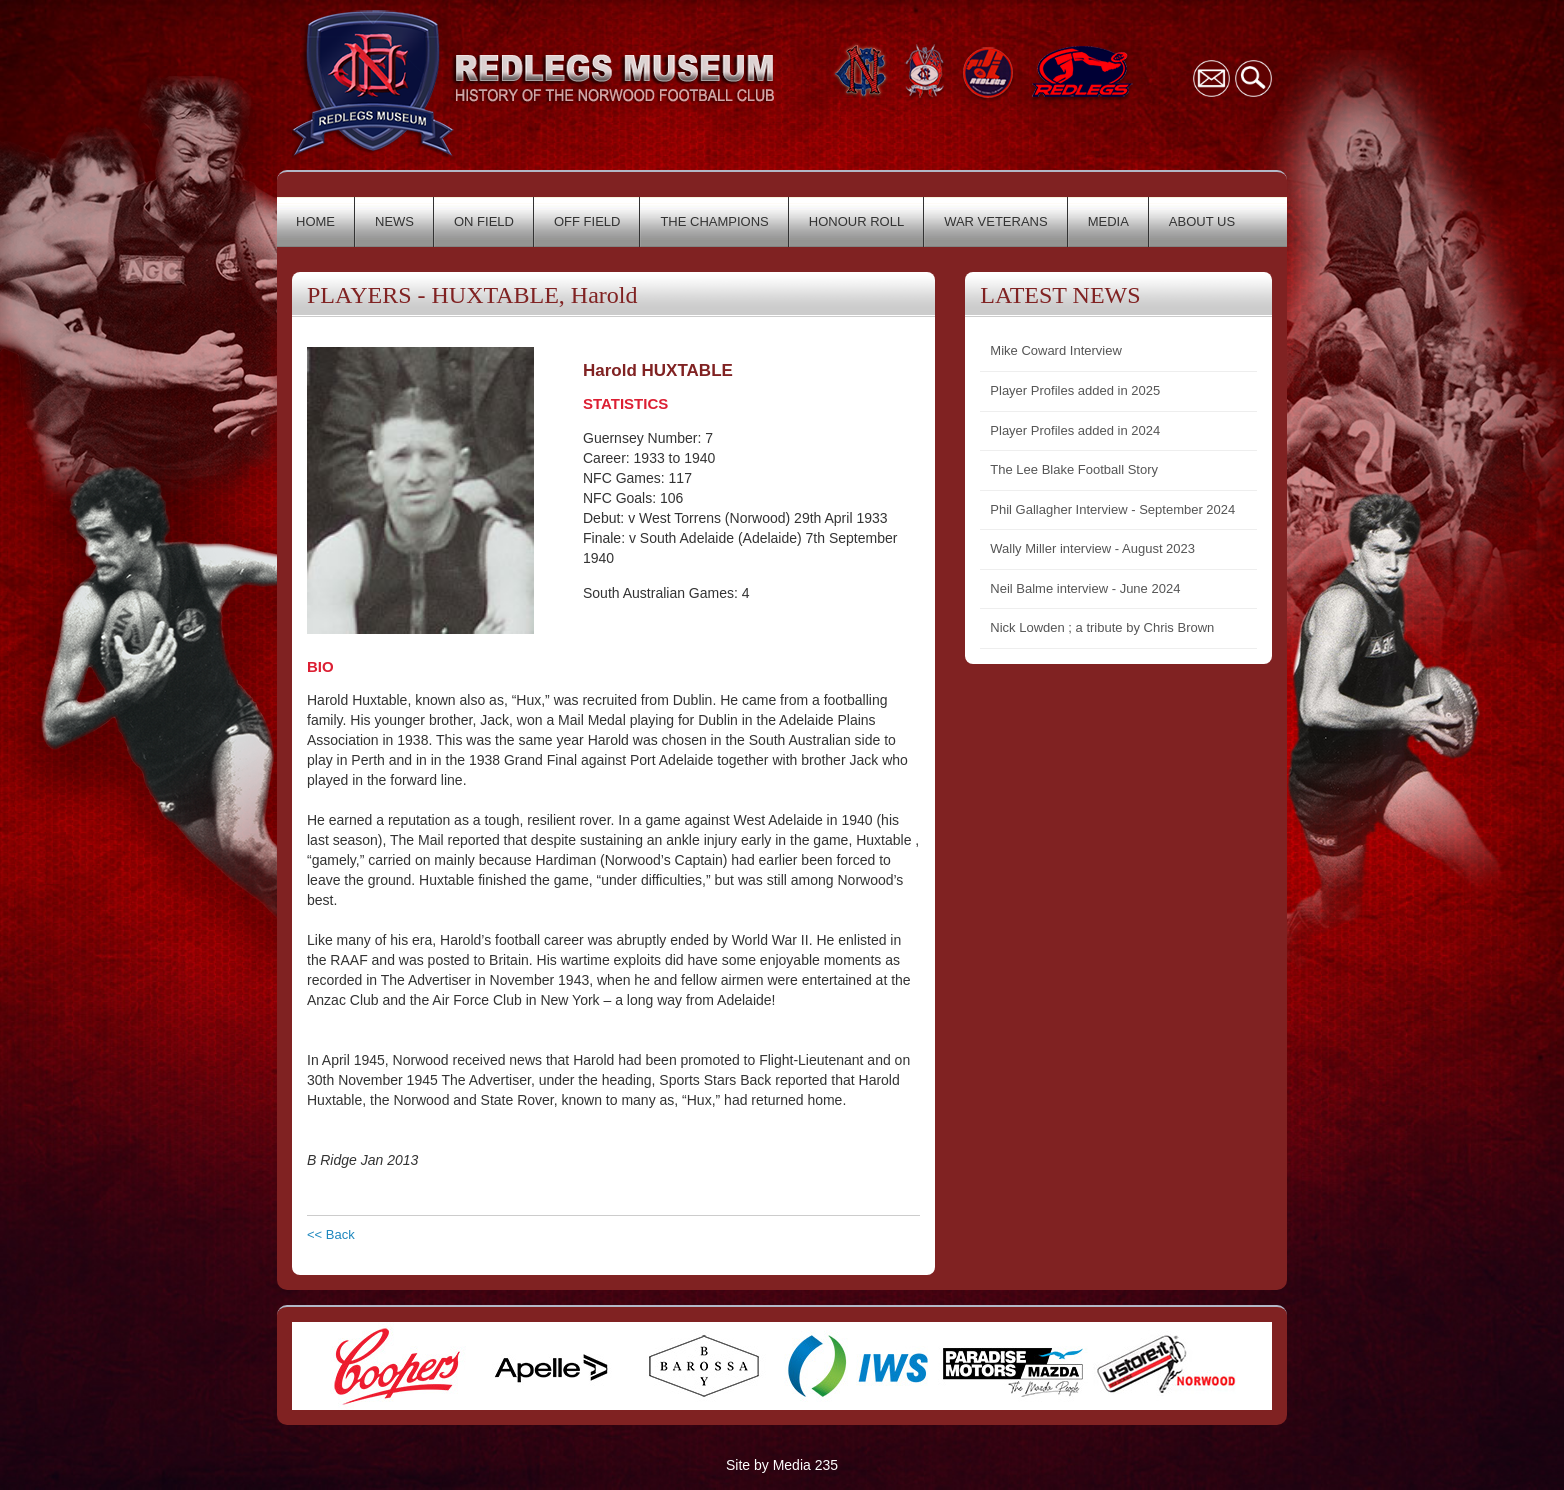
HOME (315, 221)
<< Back (331, 1234)
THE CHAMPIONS (714, 221)
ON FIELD (484, 221)
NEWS (394, 221)
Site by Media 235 (782, 1465)
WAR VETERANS (996, 221)
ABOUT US (1202, 221)
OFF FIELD (587, 221)
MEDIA (1108, 221)
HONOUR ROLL (856, 221)
